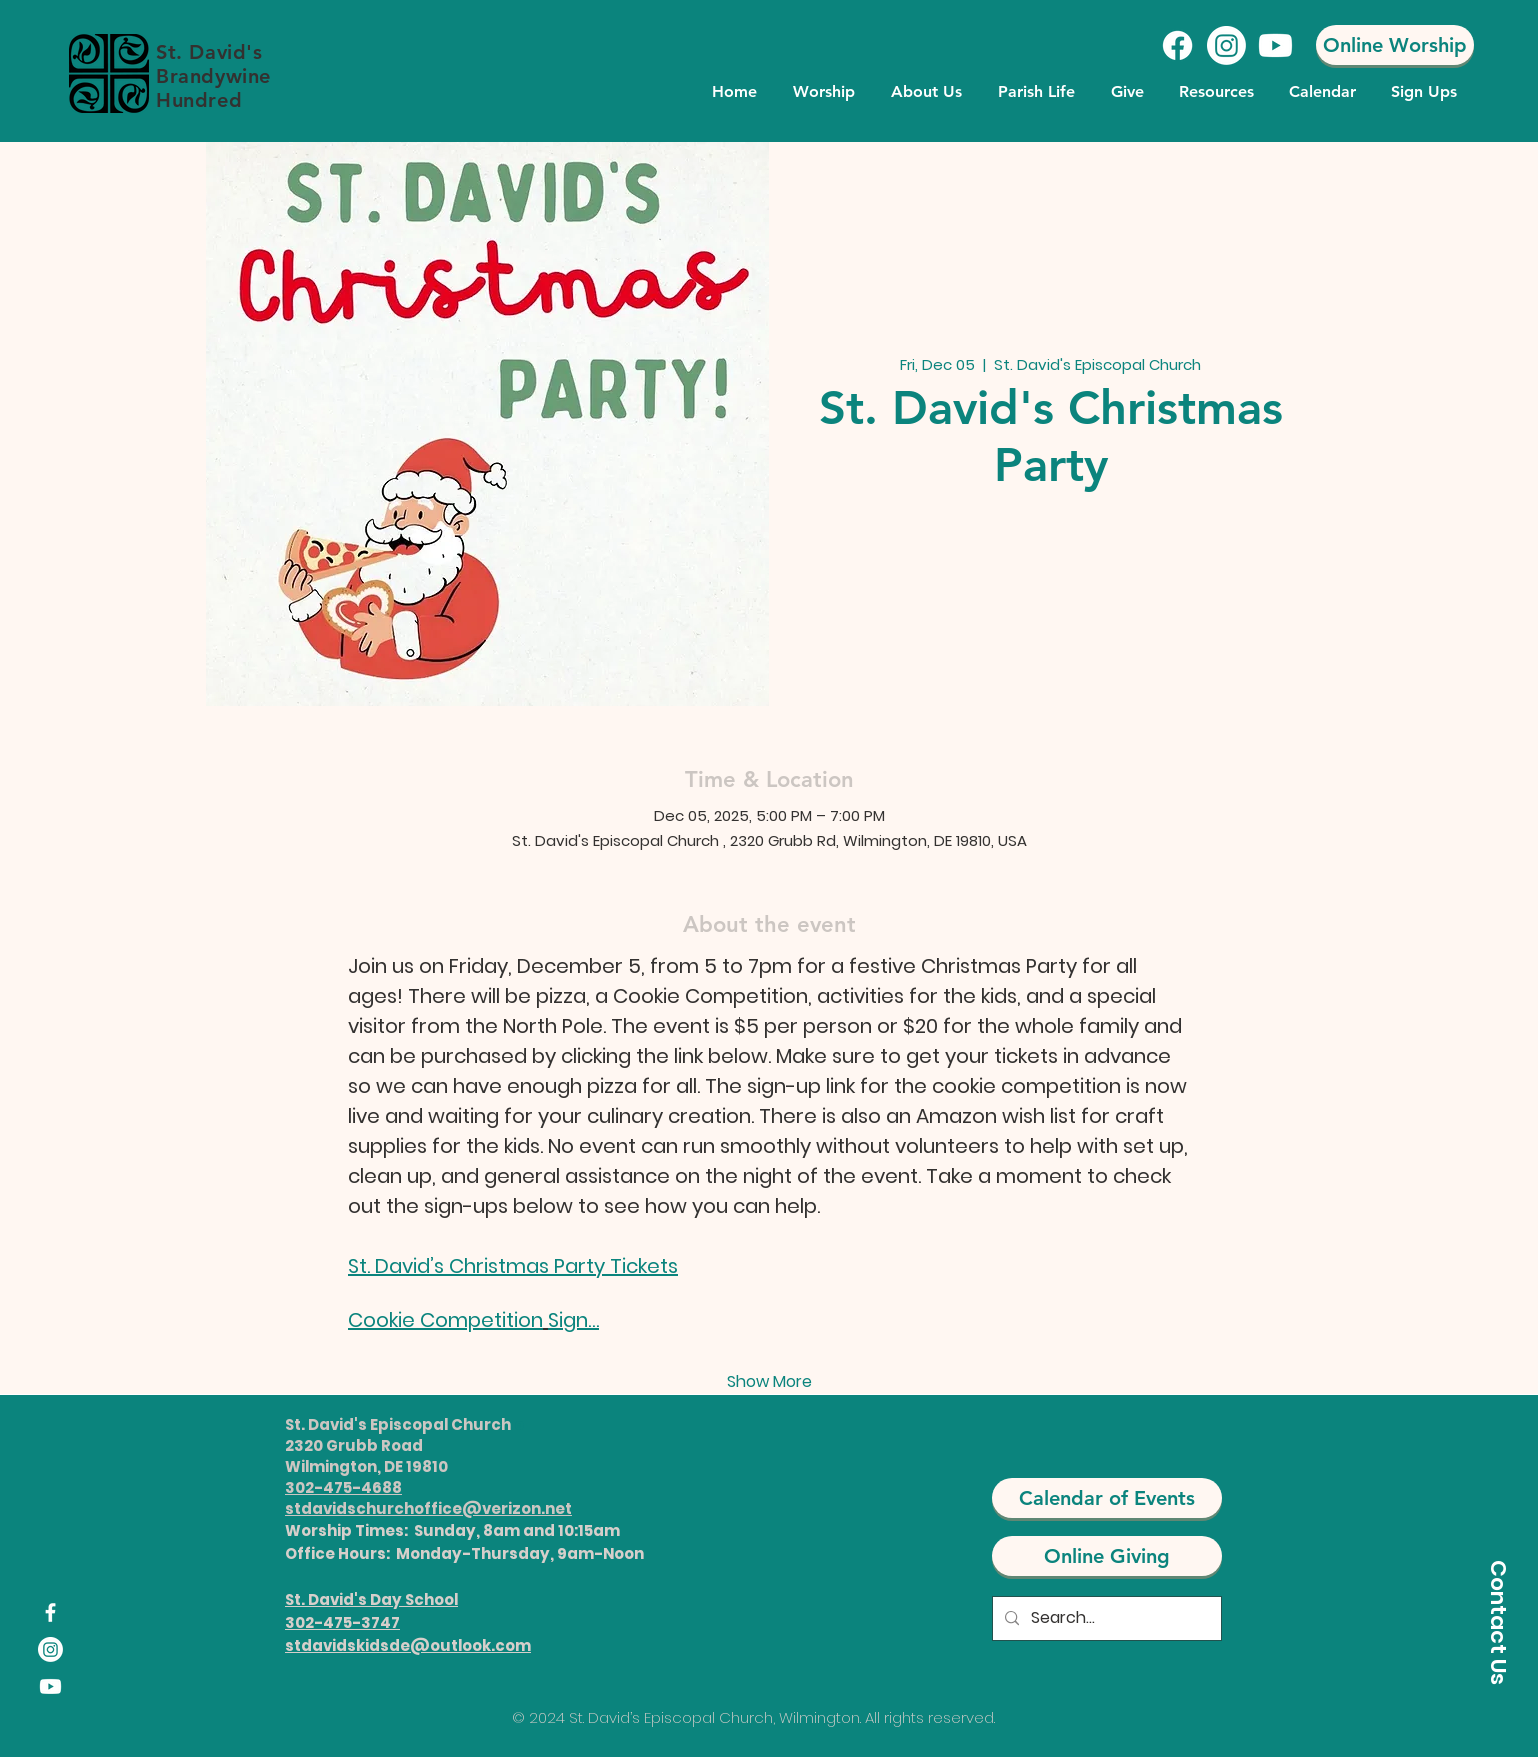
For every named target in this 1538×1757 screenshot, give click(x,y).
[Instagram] (1226, 45)
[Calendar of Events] (1107, 1498)
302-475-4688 (343, 1487)
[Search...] (1105, 1618)
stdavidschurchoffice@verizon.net (428, 1508)
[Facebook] (1177, 45)
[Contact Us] (1498, 1622)
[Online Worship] (1395, 45)
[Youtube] (1275, 45)
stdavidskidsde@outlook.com (408, 1645)
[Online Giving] (1107, 1556)
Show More (769, 1382)
